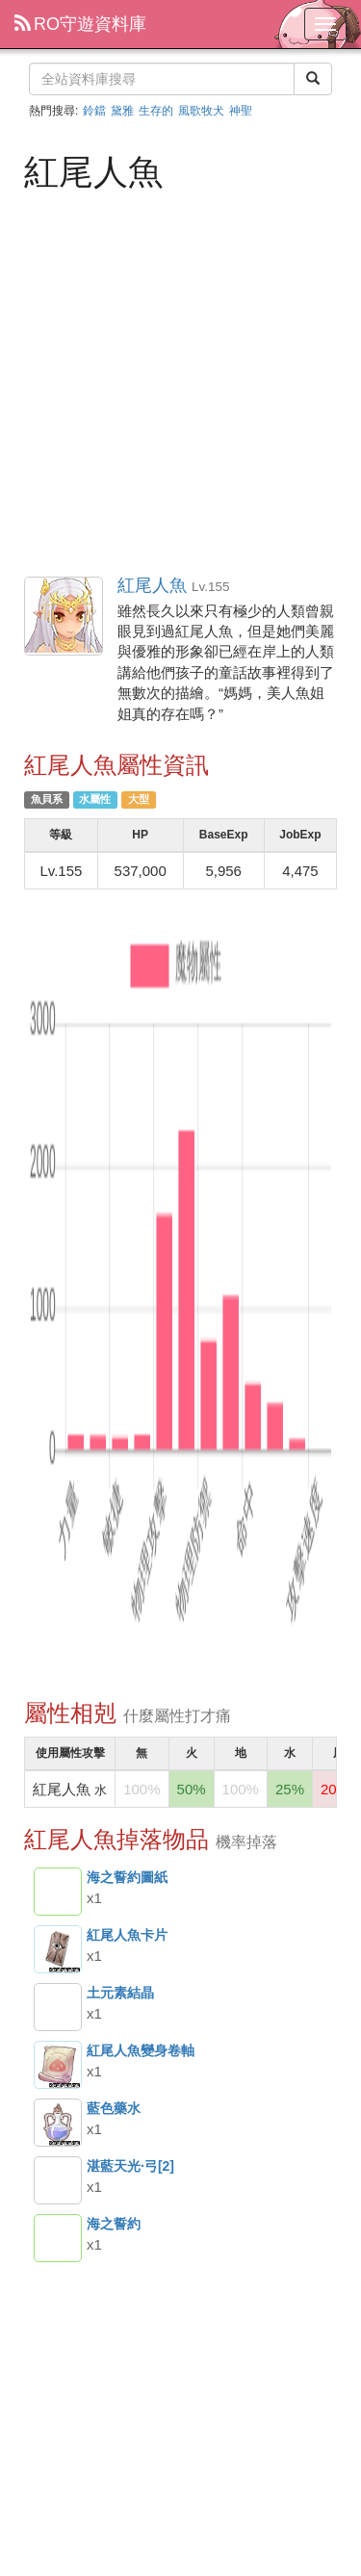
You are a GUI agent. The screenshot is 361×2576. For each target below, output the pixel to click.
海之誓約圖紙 (58, 1892)
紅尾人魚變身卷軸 (58, 2065)
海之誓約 (58, 2238)
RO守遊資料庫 (80, 24)
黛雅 (122, 110)
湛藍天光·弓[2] (58, 2180)
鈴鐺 (94, 110)
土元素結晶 (58, 2007)
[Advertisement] (180, 381)
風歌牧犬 (201, 110)
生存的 (156, 110)
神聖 (240, 110)
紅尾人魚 (64, 617)
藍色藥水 (58, 2123)
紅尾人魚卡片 (58, 1949)
